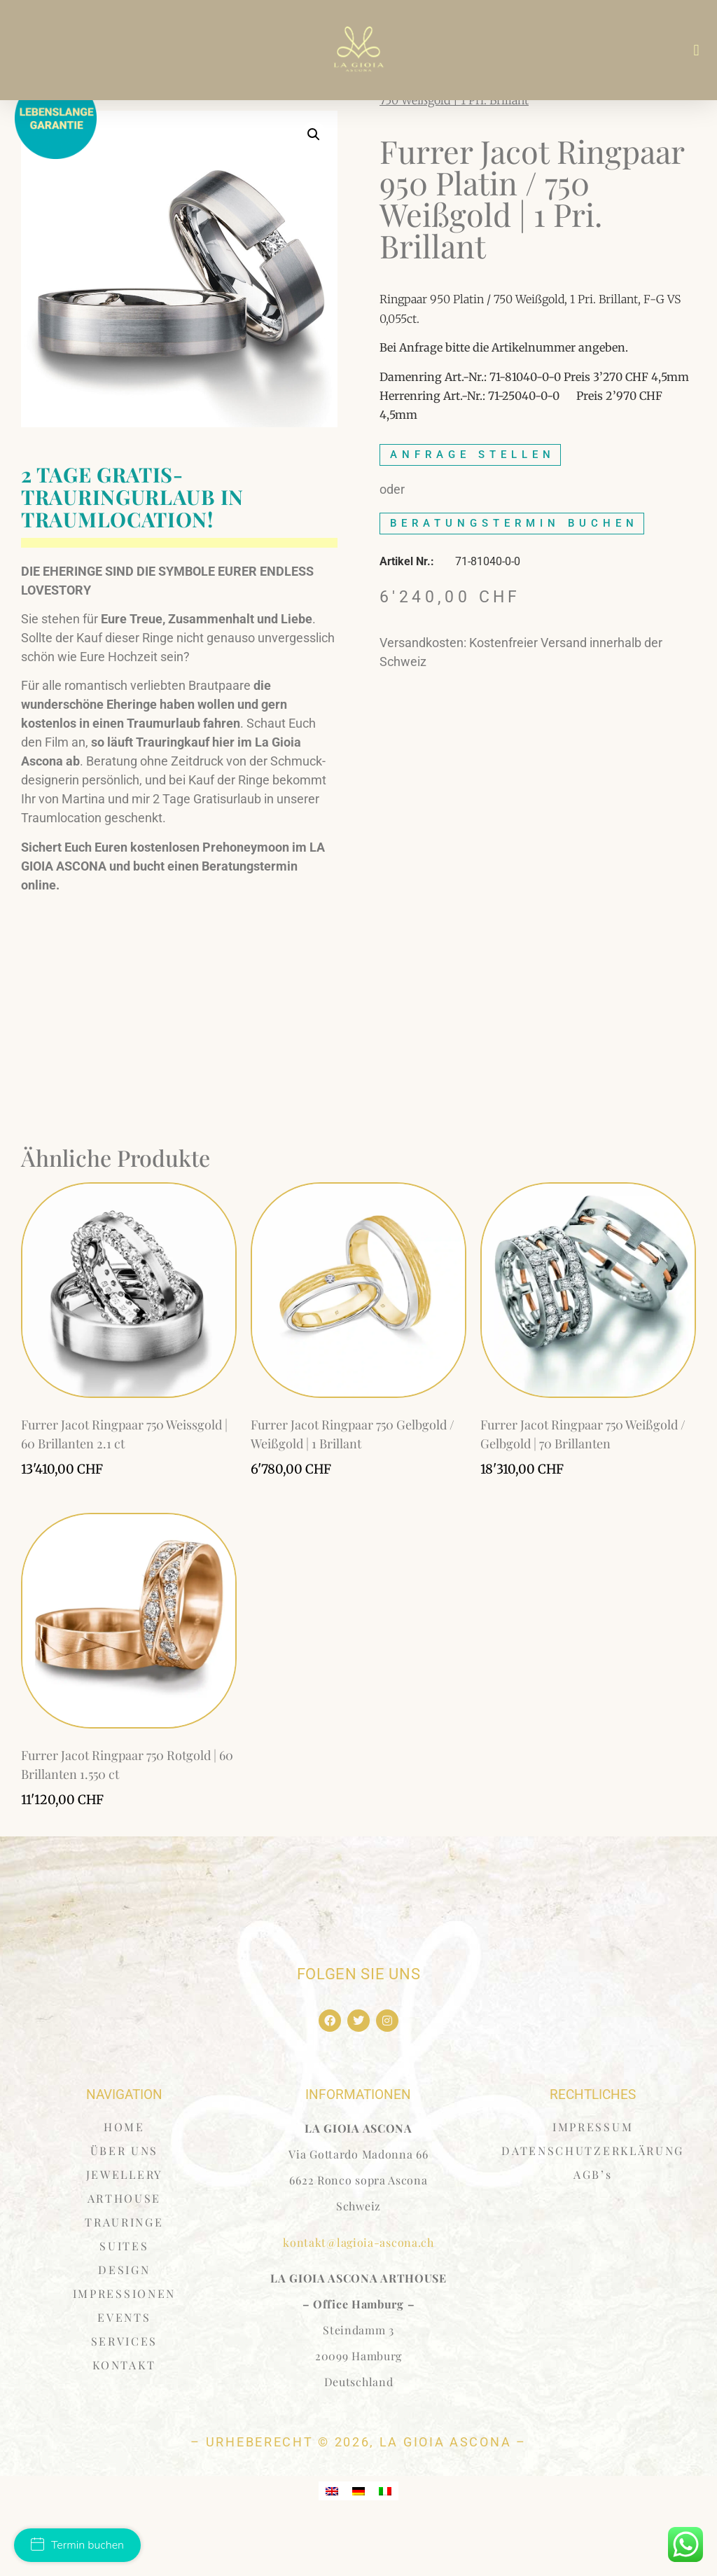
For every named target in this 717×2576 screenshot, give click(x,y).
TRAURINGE (124, 2271)
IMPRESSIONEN (124, 2343)
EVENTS (124, 2367)
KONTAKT (123, 2414)
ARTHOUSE (125, 2248)
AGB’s (593, 2224)
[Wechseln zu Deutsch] (358, 2539)
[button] (696, 50)
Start (392, 130)
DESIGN (124, 2319)
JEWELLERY (124, 2224)
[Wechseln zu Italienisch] (385, 2539)
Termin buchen (77, 2545)
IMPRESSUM (592, 2176)
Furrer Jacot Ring (460, 130)
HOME (124, 2176)
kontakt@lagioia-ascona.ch (358, 2291)
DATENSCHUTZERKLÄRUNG (592, 2200)
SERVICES (124, 2390)
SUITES (123, 2295)
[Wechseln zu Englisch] (332, 2539)
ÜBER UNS (124, 2200)
